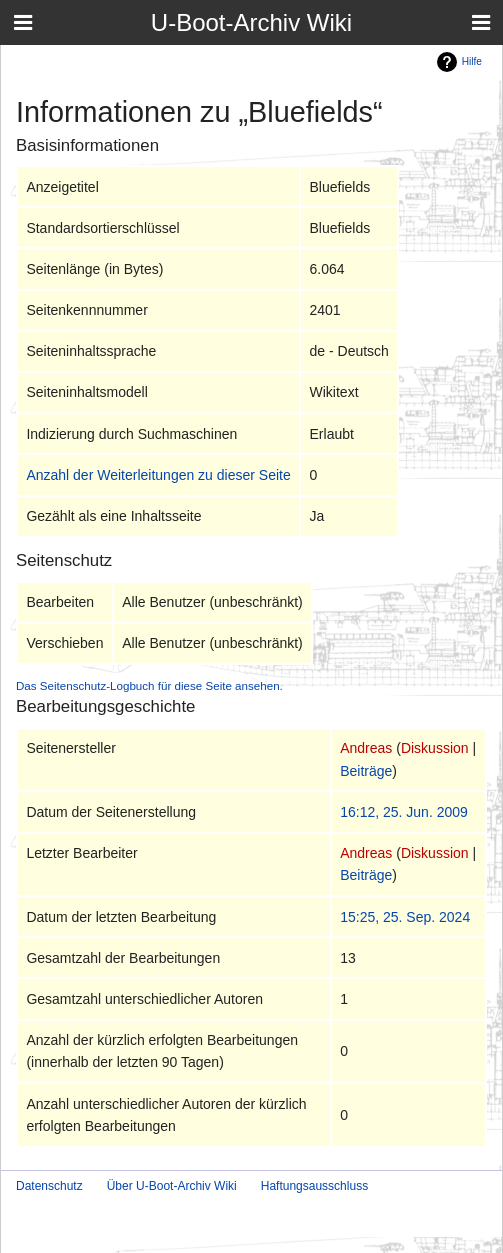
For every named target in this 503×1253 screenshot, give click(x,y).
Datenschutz (49, 1186)
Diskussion (435, 748)
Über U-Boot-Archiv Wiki (172, 1186)
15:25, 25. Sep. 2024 (405, 917)
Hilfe (472, 61)
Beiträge (366, 771)
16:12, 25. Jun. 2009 (404, 812)
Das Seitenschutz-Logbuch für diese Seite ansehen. (149, 685)
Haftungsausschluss (314, 1186)
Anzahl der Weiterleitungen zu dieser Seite (158, 475)
